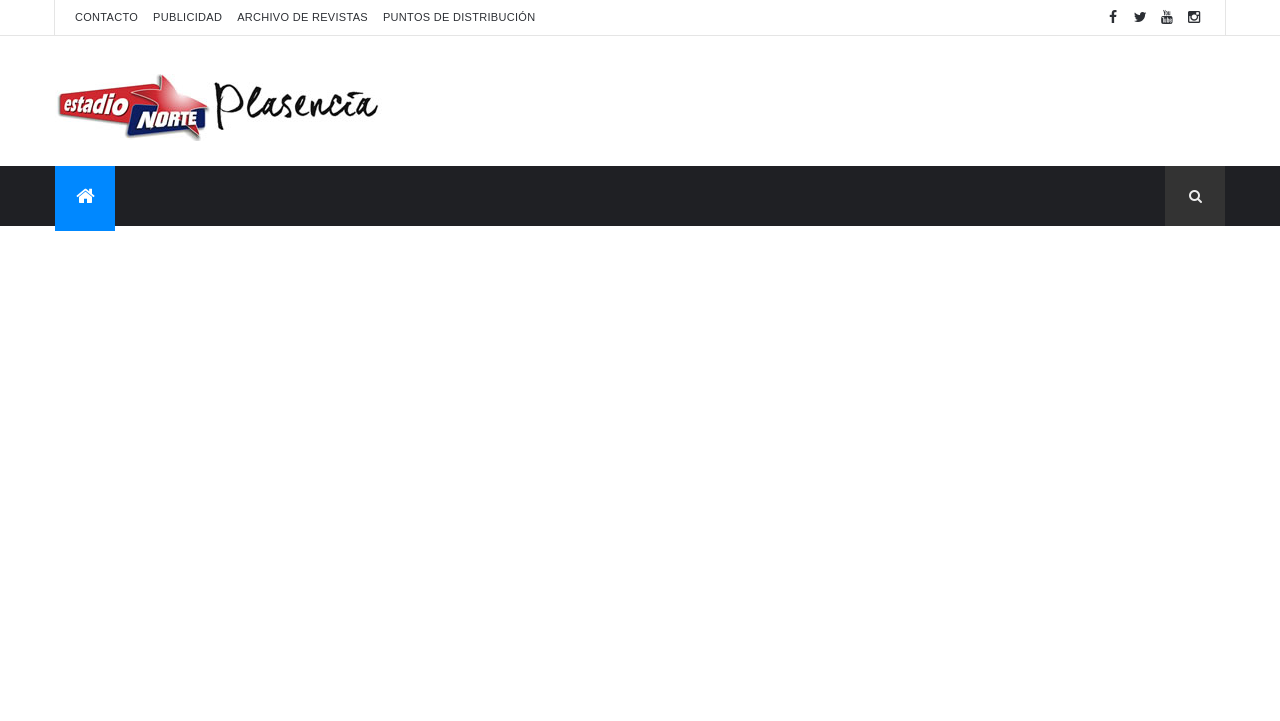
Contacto (106, 17)
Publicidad (187, 17)
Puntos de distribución (459, 17)
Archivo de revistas (302, 17)
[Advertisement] (861, 101)
